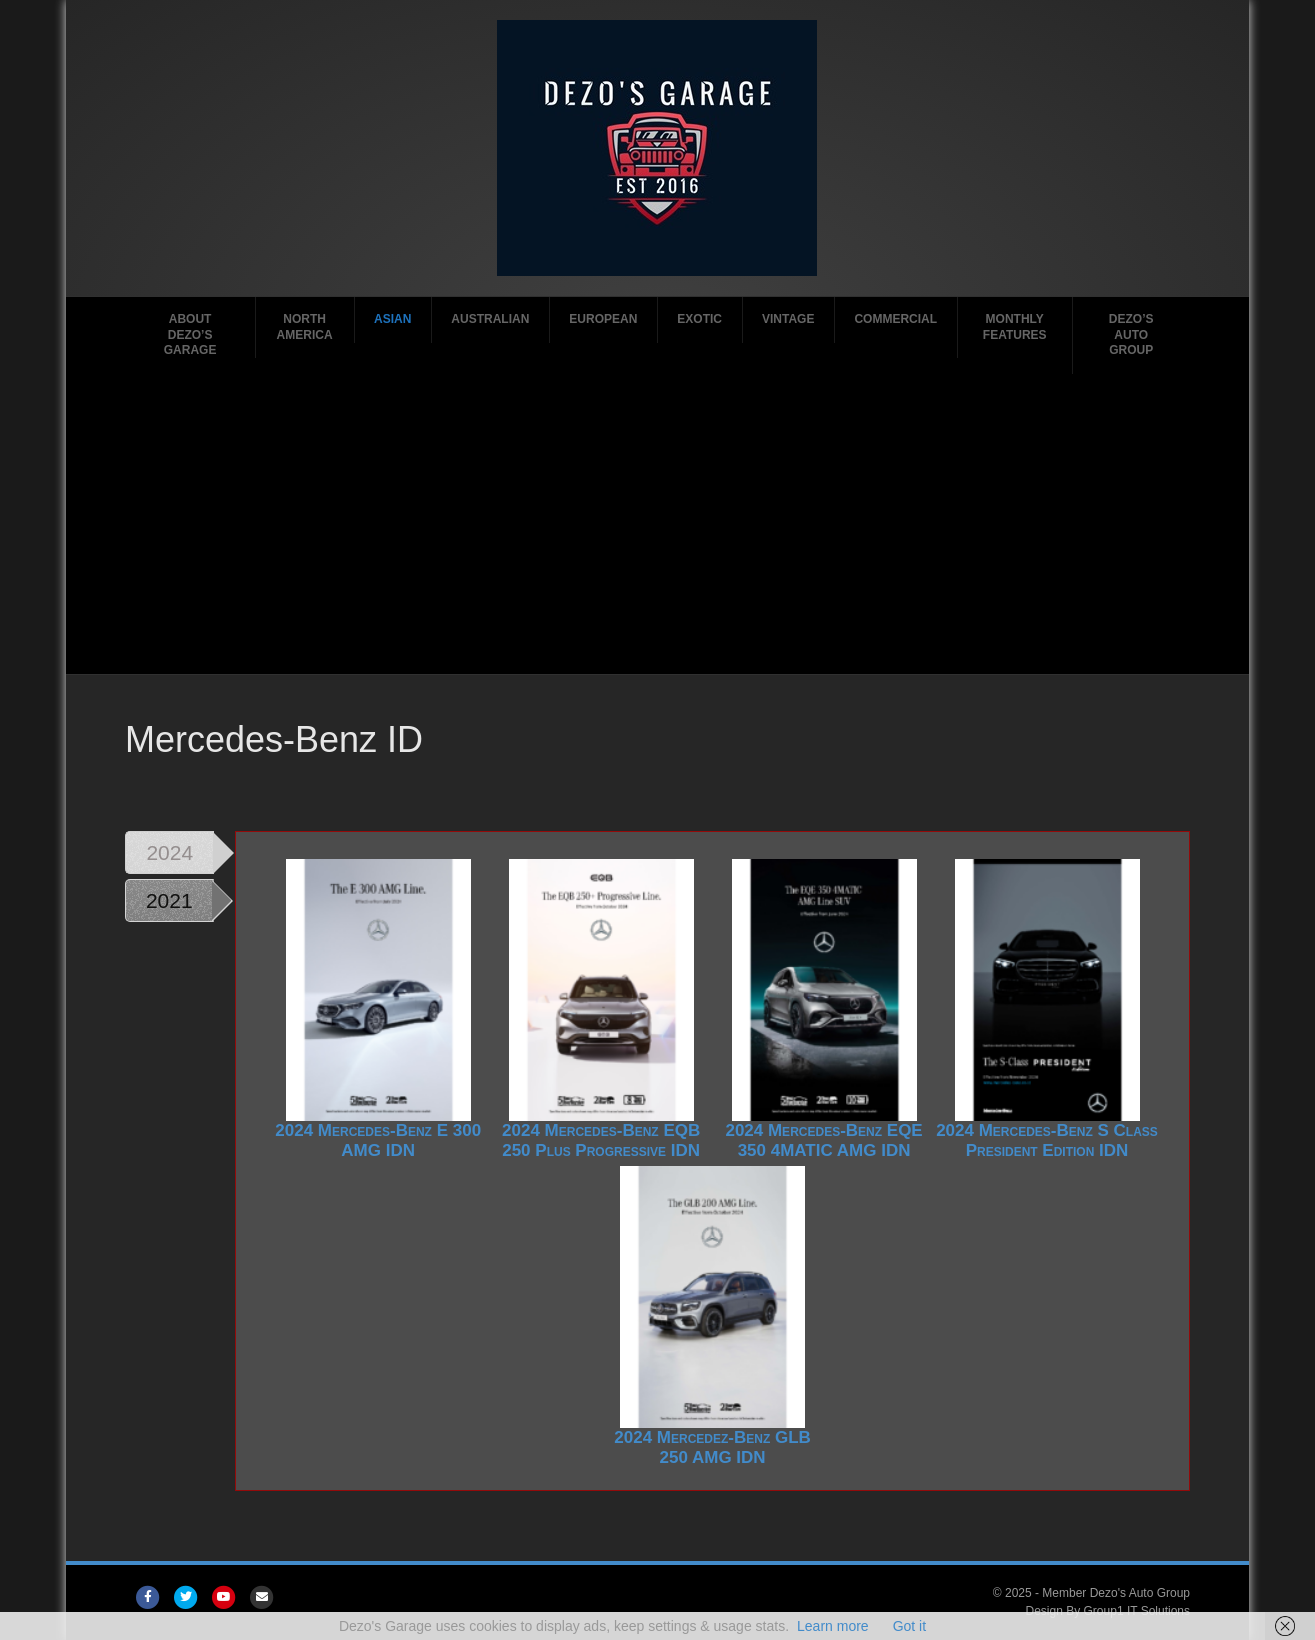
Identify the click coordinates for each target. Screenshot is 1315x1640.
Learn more (833, 1626)
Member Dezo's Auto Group (1116, 1593)
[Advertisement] (657, 524)
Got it (909, 1626)
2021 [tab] (169, 900)
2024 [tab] (169, 852)
